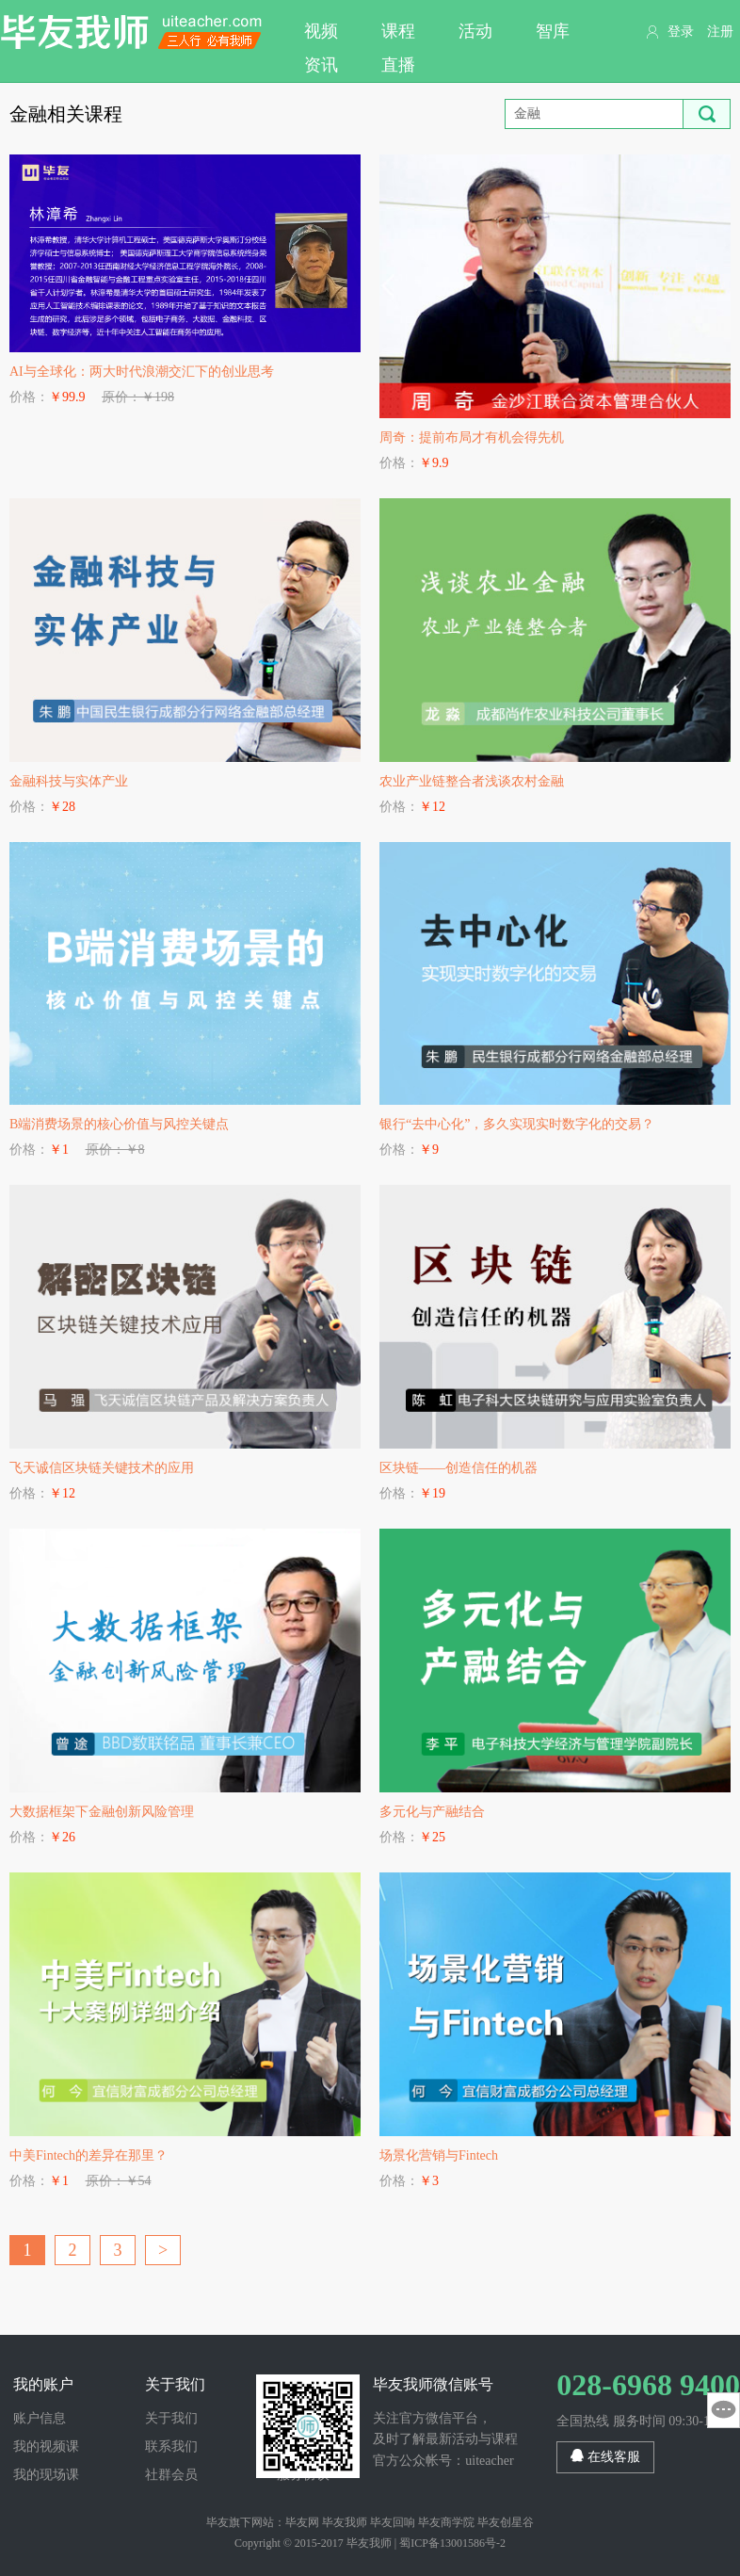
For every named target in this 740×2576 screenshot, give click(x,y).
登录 (681, 31)
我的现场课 (46, 2475)
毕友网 (302, 2522)
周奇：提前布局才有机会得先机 (471, 437)
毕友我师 (132, 32)
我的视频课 (46, 2446)
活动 (475, 31)
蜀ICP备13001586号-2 (452, 2543)
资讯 (321, 65)
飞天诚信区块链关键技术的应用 (101, 1468)
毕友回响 (392, 2522)
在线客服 (605, 2456)
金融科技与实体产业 (68, 781)
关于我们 (171, 2418)
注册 (720, 31)
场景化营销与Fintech (438, 2155)
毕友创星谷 (505, 2522)
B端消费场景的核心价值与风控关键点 (119, 1124)
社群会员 (171, 2475)
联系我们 (171, 2446)
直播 (398, 65)
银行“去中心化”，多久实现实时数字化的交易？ (516, 1124)
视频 (321, 31)
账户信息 (39, 2418)
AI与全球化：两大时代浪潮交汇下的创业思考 (141, 372)
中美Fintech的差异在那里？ (88, 2155)
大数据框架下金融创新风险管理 (101, 1812)
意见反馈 (723, 2410)
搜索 (707, 114)
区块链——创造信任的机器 (458, 1468)
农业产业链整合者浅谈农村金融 (471, 781)
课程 (398, 31)
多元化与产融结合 (432, 1812)
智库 (553, 31)
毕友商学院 (446, 2522)
